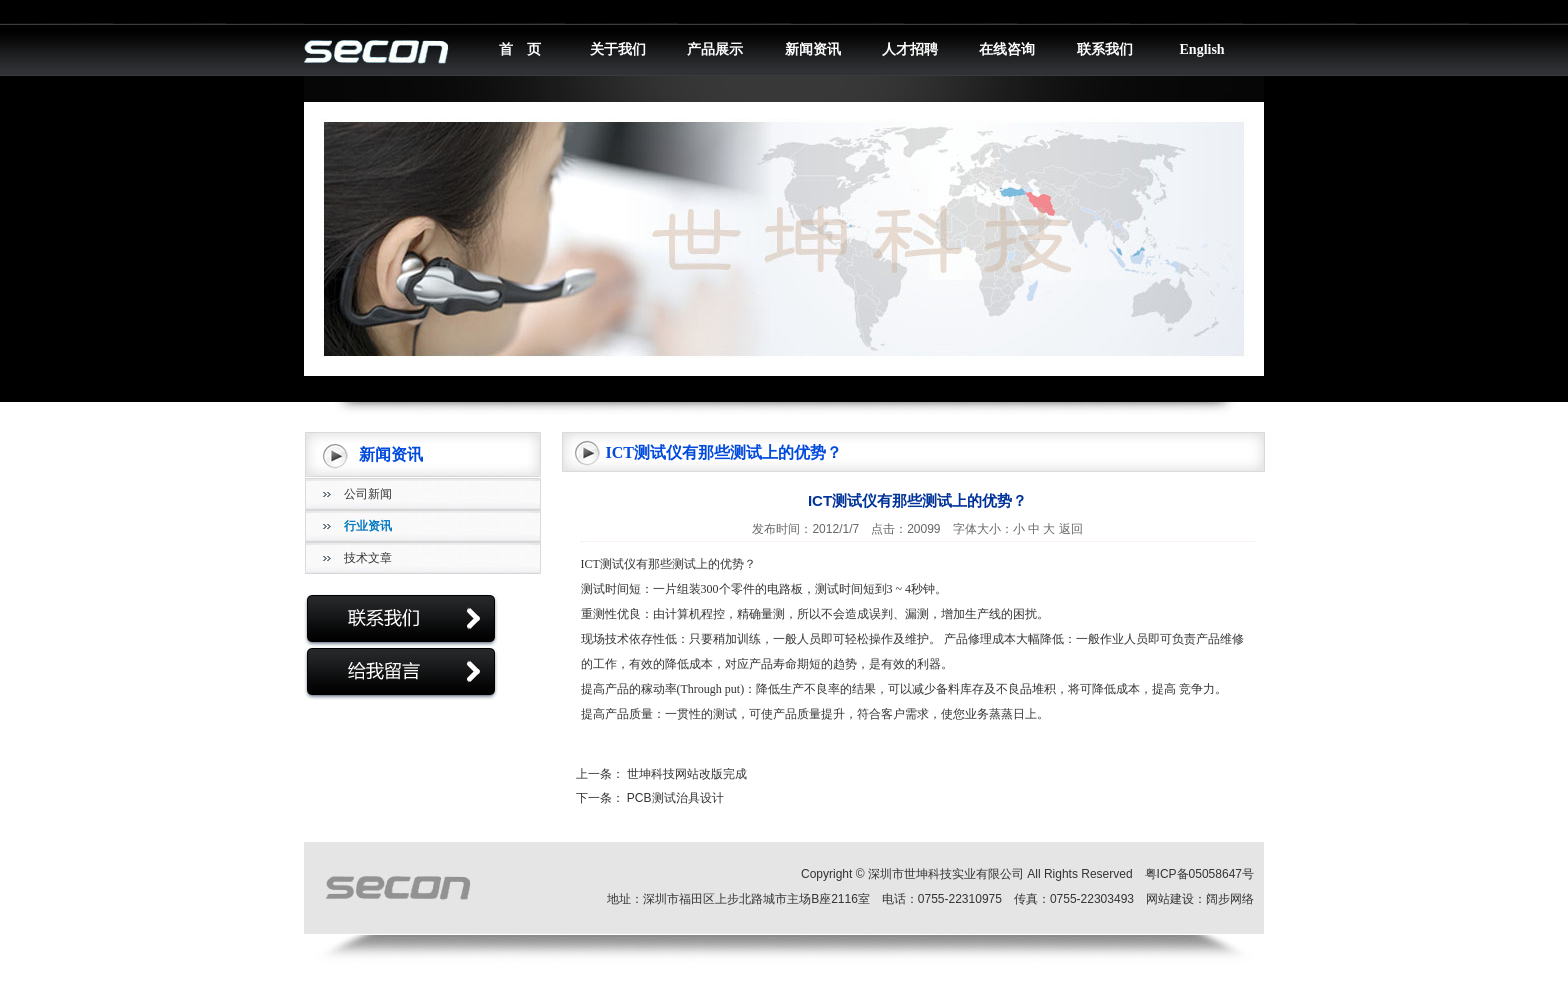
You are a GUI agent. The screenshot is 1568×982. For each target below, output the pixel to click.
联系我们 (1105, 49)
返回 (1071, 529)
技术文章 (368, 558)
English (1202, 49)
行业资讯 (368, 526)
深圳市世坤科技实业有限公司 (946, 874)
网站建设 (1170, 899)
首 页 (520, 49)
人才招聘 (910, 49)
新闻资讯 (813, 49)
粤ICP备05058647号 (1199, 874)
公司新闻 (368, 494)
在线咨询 (1007, 49)
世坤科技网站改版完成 (687, 774)
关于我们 (618, 49)
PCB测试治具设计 (675, 798)
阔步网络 (1230, 899)
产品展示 (715, 49)
